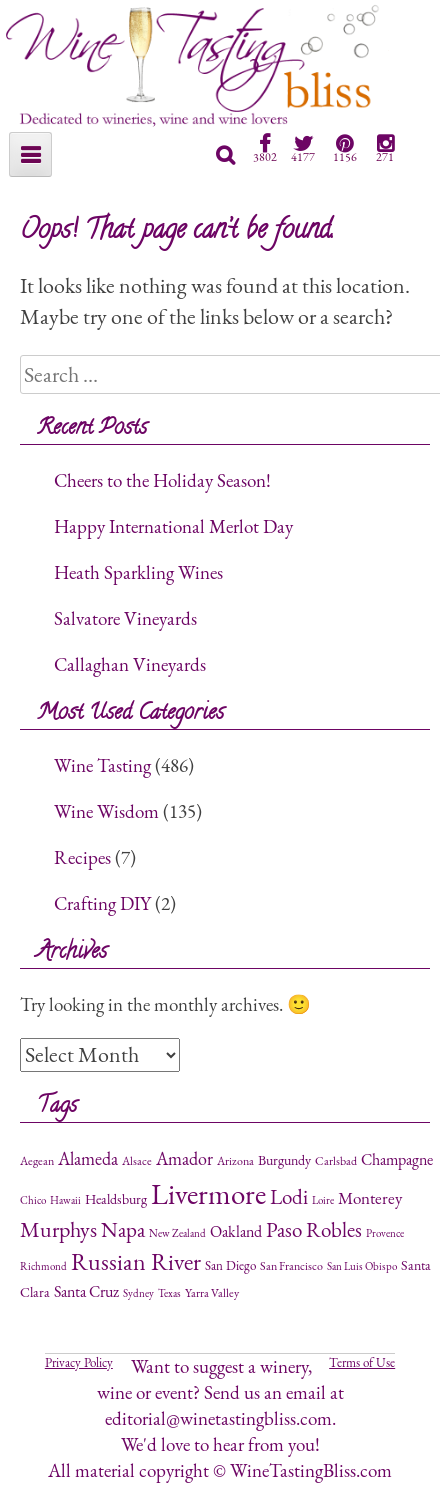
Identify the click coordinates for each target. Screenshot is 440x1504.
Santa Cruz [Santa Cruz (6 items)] (86, 1291)
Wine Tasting (102, 765)
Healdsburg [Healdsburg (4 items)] (116, 1198)
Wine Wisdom (106, 811)
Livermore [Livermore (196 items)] (208, 1193)
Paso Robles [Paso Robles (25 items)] (314, 1229)
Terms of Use (362, 1362)
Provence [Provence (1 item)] (385, 1233)
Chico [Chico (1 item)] (33, 1200)
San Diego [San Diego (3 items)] (230, 1265)
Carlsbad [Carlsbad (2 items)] (336, 1161)
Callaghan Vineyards (130, 664)
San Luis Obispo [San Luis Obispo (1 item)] (362, 1266)
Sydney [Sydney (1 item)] (138, 1293)
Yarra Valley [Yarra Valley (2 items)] (212, 1293)
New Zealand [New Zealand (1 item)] (177, 1233)
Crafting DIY (102, 903)
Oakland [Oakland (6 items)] (236, 1231)
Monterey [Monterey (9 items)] (370, 1198)
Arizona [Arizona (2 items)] (235, 1161)
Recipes (82, 857)
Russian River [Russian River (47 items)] (136, 1261)
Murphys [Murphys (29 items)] (58, 1229)
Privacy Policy (79, 1362)
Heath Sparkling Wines (138, 572)
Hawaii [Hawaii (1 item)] (65, 1200)
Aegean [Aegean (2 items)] (37, 1161)
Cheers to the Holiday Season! (162, 480)
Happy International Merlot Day (173, 526)
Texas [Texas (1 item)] (169, 1293)
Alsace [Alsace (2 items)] (137, 1161)
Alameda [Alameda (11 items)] (88, 1158)
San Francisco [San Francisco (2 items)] (291, 1266)
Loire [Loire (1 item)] (323, 1200)
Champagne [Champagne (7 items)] (397, 1159)
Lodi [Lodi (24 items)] (289, 1196)
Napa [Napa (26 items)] (123, 1229)
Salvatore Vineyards (125, 618)
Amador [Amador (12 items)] (184, 1158)
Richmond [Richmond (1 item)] (43, 1266)
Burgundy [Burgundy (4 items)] (284, 1159)
